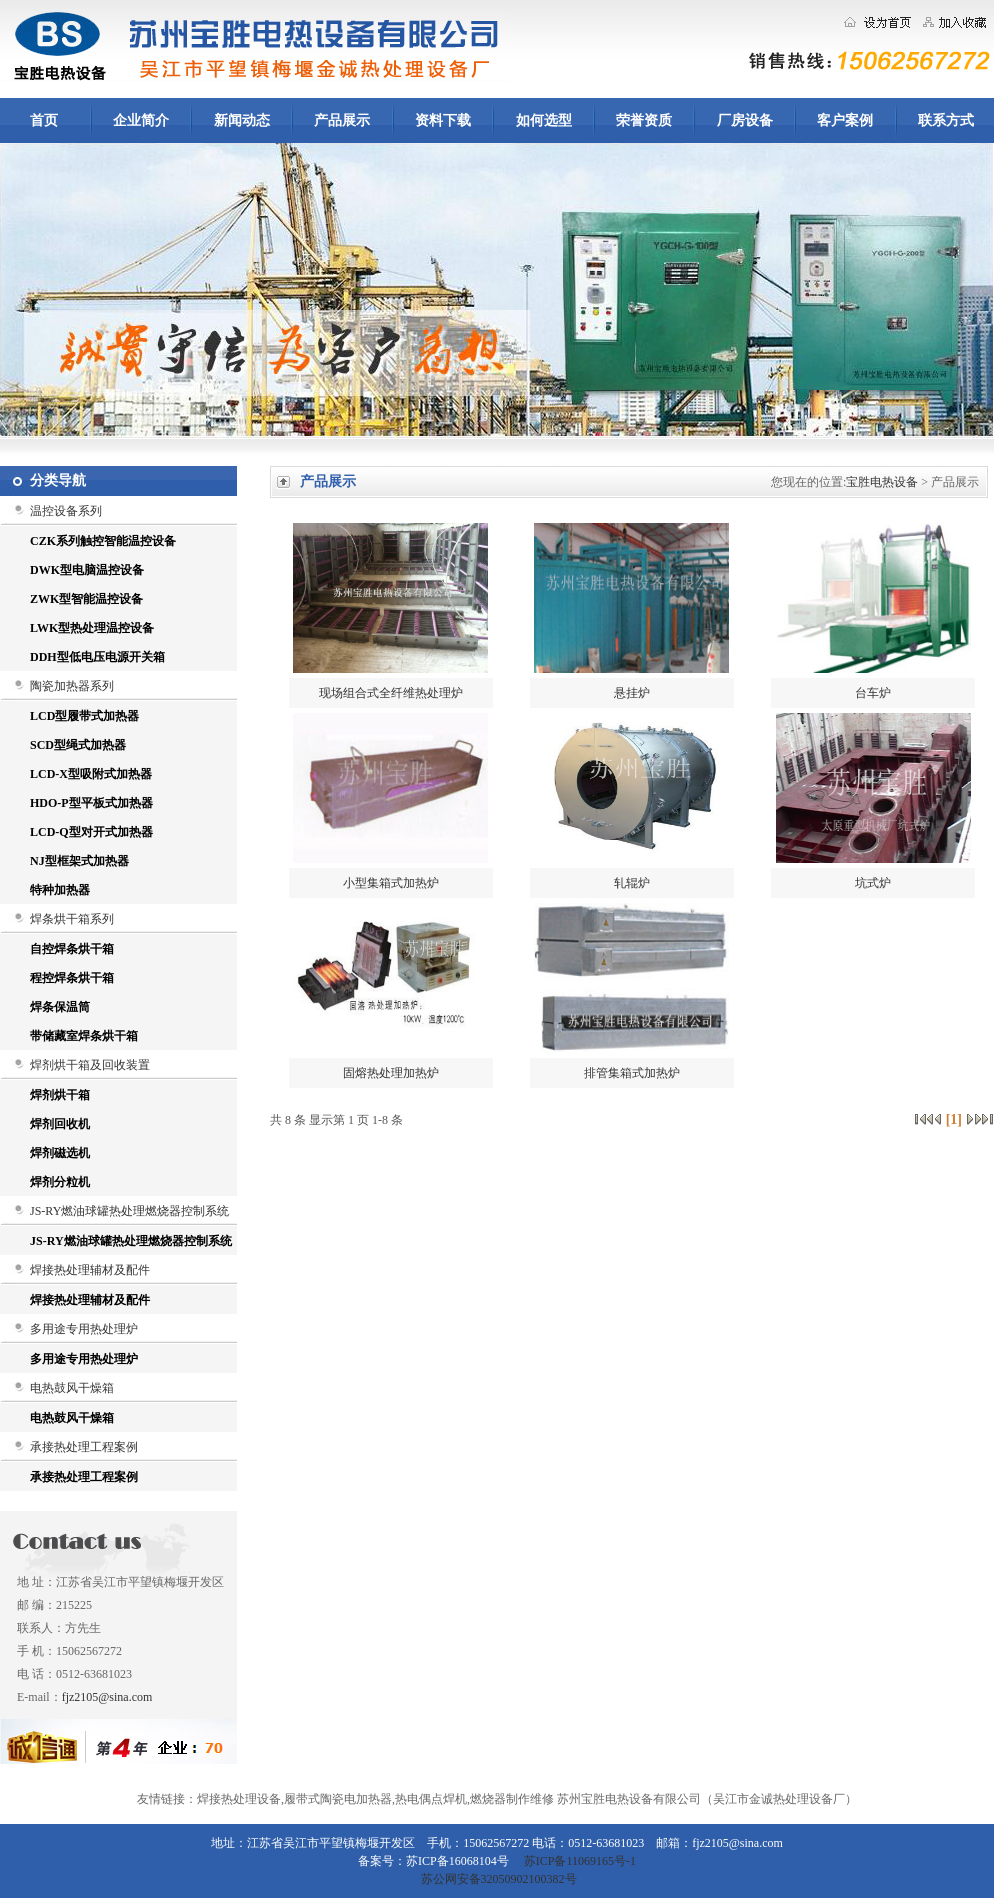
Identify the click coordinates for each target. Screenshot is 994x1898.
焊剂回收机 (60, 1124)
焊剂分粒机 (60, 1182)
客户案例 (845, 120)
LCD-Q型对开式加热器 (91, 832)
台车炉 (873, 693)
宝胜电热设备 (882, 482)
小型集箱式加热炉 (391, 883)
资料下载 (443, 120)
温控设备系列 (66, 511)
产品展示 (342, 120)
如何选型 (544, 120)
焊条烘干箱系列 (72, 919)
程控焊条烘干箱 (72, 978)
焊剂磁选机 (60, 1153)
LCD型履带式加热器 (84, 716)
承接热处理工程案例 (84, 1447)
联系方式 (946, 120)
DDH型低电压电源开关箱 (97, 657)
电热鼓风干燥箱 (72, 1388)
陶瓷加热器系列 (72, 686)
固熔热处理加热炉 (391, 1073)
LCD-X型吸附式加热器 (91, 774)
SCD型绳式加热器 (78, 745)
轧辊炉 (632, 883)
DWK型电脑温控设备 (87, 570)
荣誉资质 (644, 120)
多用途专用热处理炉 (84, 1329)
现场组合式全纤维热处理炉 (391, 693)
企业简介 (141, 120)
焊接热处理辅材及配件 (90, 1270)
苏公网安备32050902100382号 (497, 1879)
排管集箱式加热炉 (632, 1073)
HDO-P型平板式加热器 (91, 803)
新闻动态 (242, 120)
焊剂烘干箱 (60, 1095)
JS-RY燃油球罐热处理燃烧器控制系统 (129, 1211)
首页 (44, 120)
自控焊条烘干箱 (72, 949)
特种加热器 (60, 890)
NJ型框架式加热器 (79, 861)
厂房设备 (745, 120)
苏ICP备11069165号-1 (580, 1861)
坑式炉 (873, 883)
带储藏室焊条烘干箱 (84, 1036)
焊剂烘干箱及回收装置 (90, 1065)
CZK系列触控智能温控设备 (103, 541)
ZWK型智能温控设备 (86, 599)
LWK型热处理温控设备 (92, 628)
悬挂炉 (632, 693)
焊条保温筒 (60, 1007)
